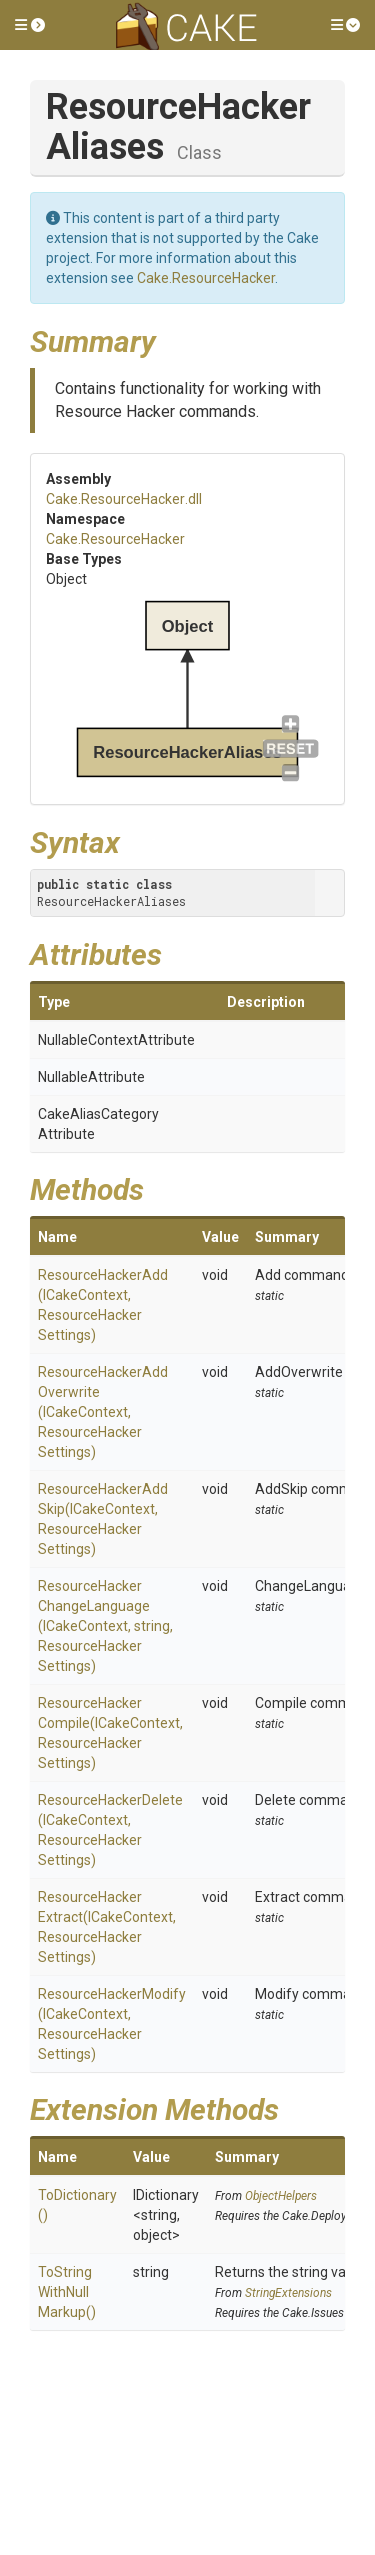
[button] (30, 25)
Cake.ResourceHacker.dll (124, 499)
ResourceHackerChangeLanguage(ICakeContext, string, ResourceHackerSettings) (105, 1626)
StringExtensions (288, 2293)
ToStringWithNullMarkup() (67, 2292)
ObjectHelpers (281, 2196)
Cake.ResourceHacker (206, 278)
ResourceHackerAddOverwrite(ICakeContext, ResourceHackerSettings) (103, 1412)
